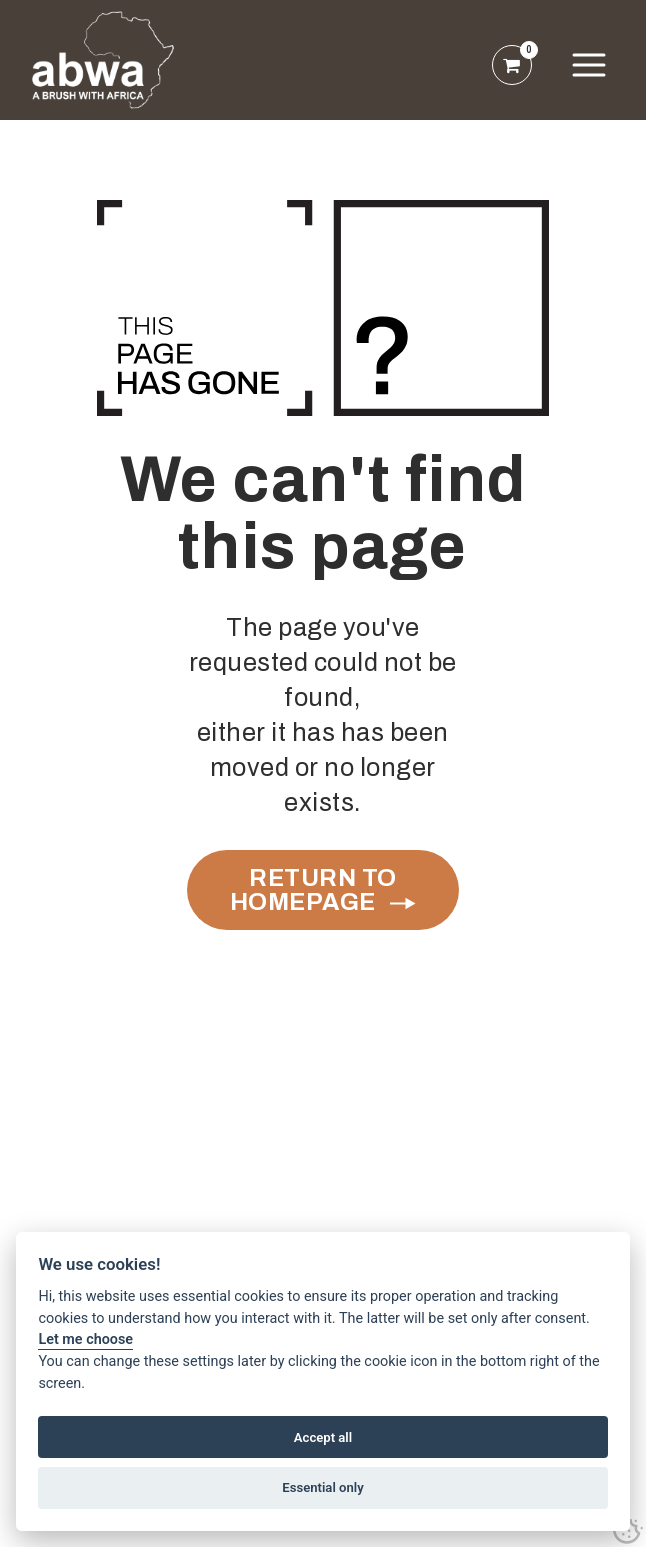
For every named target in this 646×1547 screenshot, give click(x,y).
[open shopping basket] (512, 65)
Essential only (322, 1487)
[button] (589, 65)
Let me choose (85, 1339)
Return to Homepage (313, 890)
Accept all (323, 1437)
